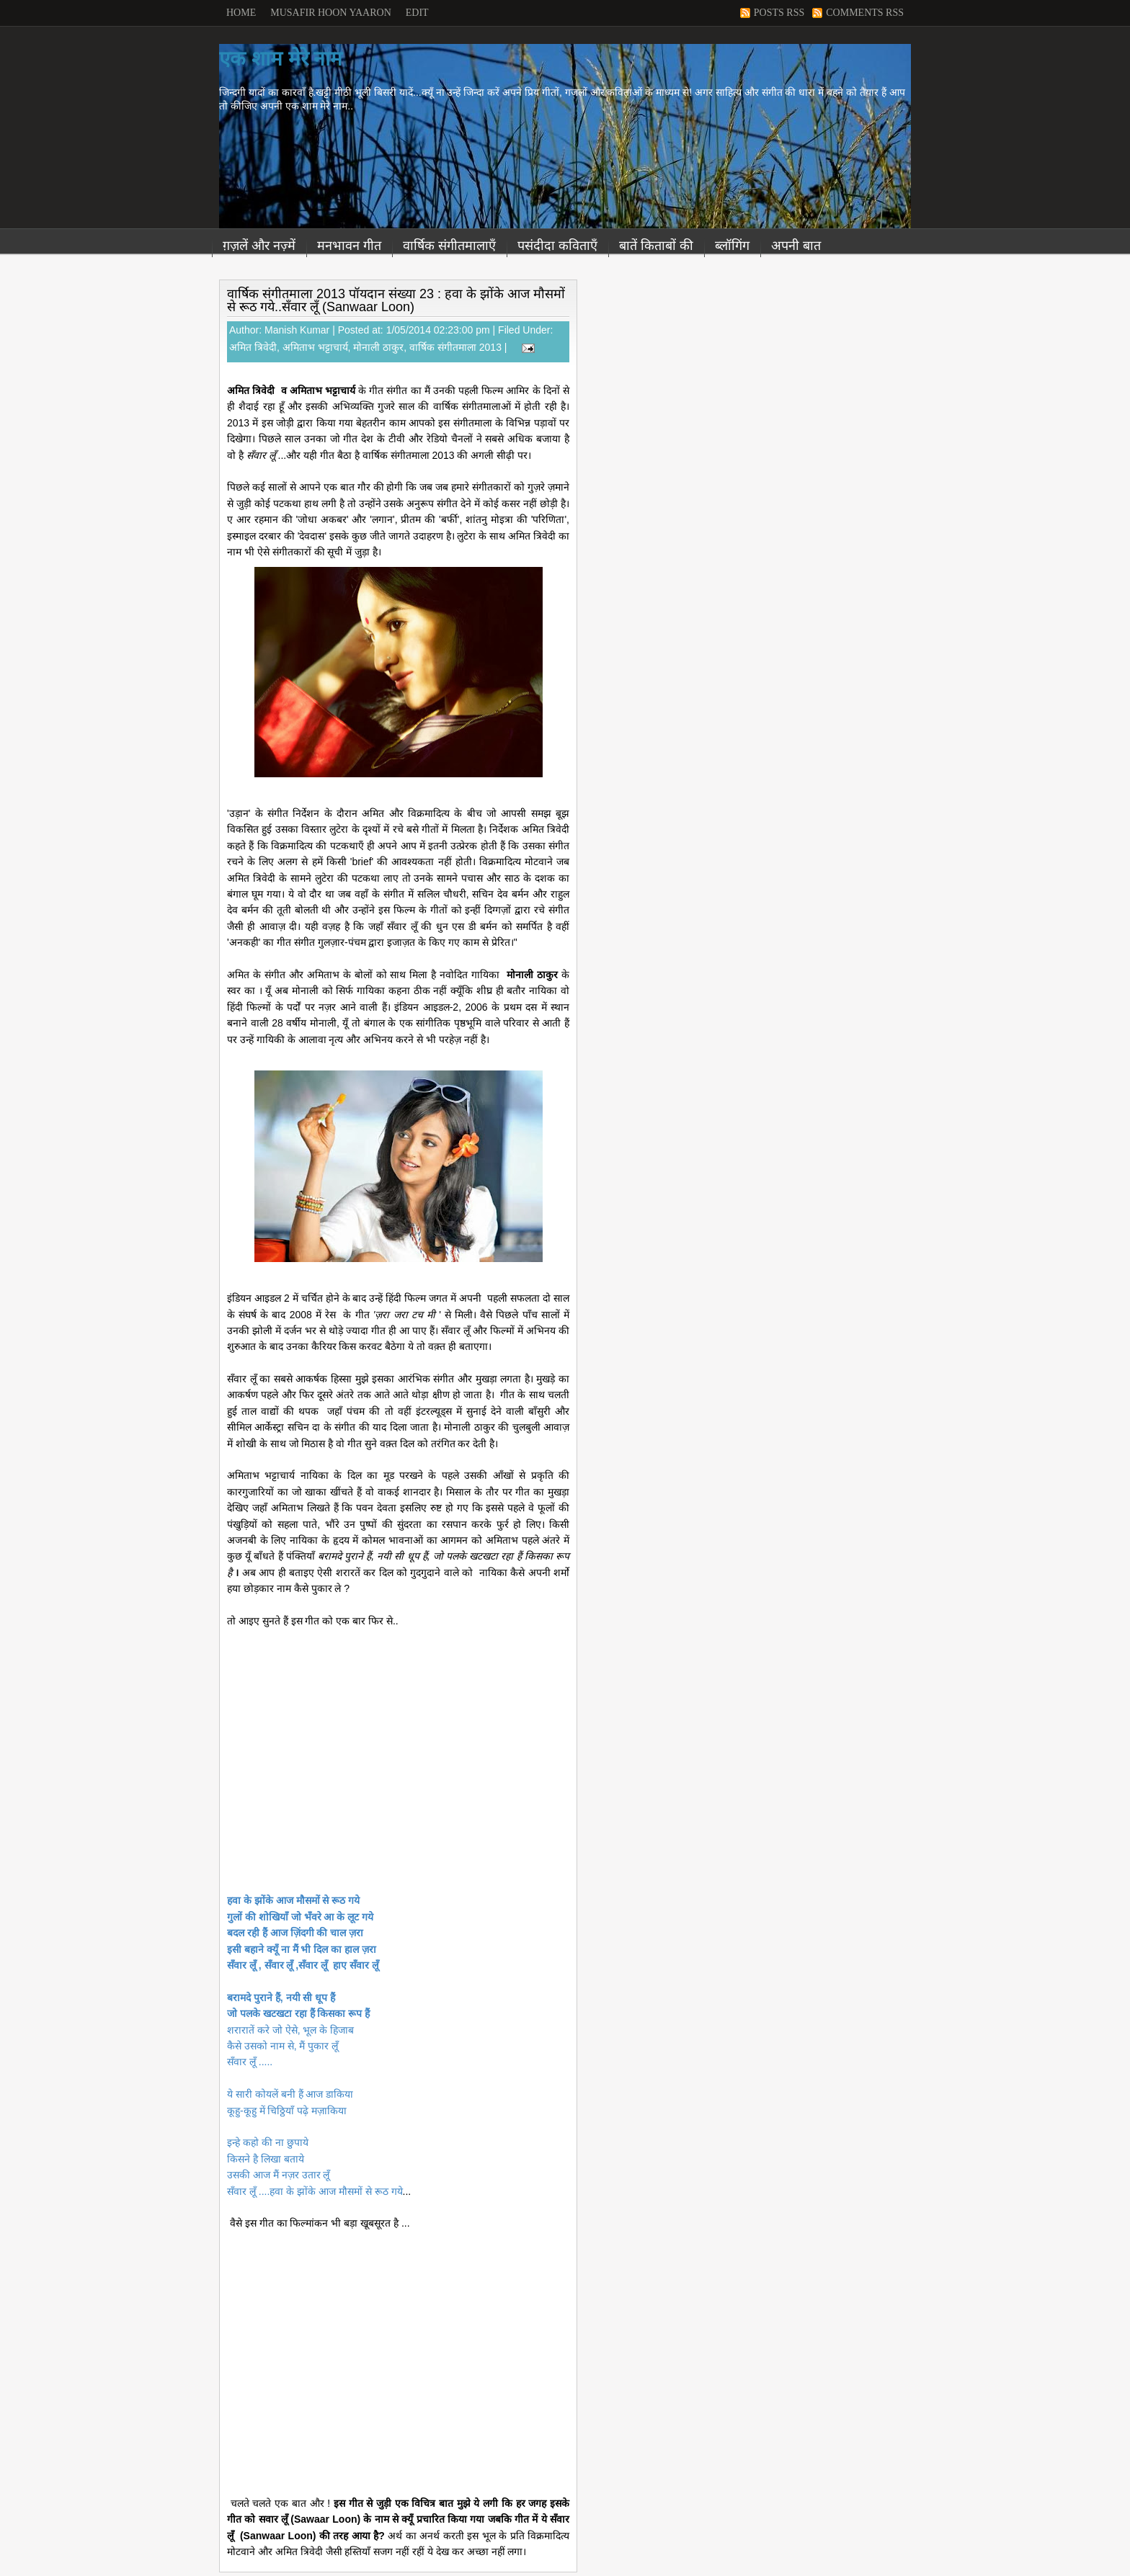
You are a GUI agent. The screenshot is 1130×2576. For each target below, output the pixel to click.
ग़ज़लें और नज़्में (259, 245)
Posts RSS (779, 12)
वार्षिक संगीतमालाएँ (449, 245)
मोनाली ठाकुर (378, 347)
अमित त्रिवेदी (253, 347)
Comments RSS (865, 12)
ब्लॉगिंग (732, 245)
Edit (417, 12)
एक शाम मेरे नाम (280, 59)
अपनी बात (796, 245)
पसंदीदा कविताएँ (557, 245)
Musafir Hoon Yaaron (330, 12)
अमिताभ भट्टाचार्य (315, 347)
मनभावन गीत (349, 245)
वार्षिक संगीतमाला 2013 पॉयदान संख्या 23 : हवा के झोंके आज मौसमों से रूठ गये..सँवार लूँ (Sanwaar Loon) (396, 300)
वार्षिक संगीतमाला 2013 (455, 347)
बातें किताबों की (656, 245)
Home (241, 12)
